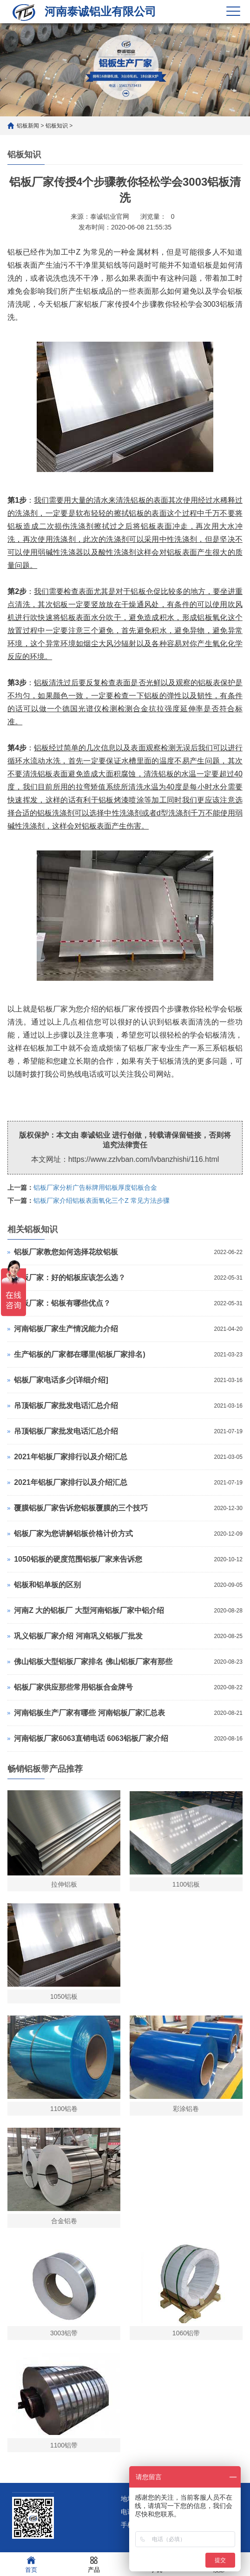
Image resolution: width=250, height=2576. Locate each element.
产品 (94, 2563)
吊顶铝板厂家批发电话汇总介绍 (66, 1405)
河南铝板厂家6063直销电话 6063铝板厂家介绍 (91, 1738)
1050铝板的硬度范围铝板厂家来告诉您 (78, 1559)
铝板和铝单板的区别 (47, 1585)
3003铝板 (219, 304)
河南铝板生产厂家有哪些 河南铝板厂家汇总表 (89, 1713)
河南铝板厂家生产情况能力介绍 (66, 1329)
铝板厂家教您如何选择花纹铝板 (66, 1252)
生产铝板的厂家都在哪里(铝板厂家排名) (79, 1354)
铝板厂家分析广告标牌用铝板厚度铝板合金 (95, 1187)
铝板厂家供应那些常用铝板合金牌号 (73, 1687)
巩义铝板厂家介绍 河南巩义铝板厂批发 (78, 1636)
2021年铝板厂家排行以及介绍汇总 (70, 1457)
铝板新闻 (28, 125)
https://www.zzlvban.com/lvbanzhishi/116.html (143, 1159)
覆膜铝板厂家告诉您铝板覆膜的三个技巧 (81, 1508)
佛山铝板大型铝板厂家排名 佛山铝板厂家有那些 (93, 1662)
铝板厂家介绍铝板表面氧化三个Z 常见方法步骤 (101, 1200)
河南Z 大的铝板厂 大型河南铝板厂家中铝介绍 (89, 1610)
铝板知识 (57, 125)
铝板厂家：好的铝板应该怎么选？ (69, 1277)
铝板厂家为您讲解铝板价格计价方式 (73, 1534)
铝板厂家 (121, 1009)
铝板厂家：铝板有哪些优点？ (62, 1303)
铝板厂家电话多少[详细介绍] (61, 1380)
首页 (31, 2563)
